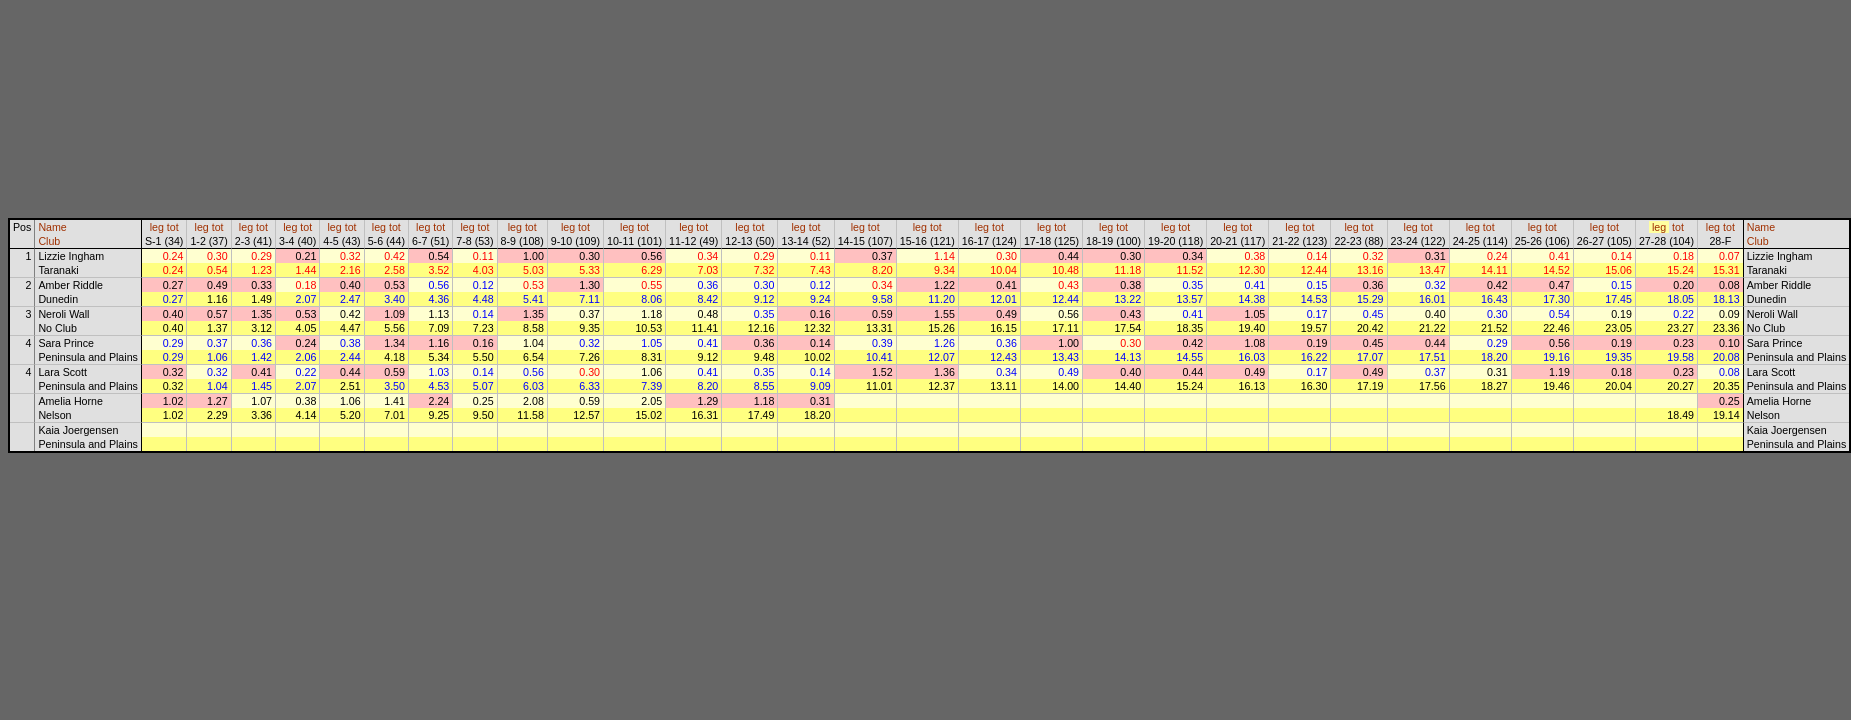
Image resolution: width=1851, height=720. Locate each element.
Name (52, 227)
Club (49, 241)
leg (157, 227)
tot (173, 227)
